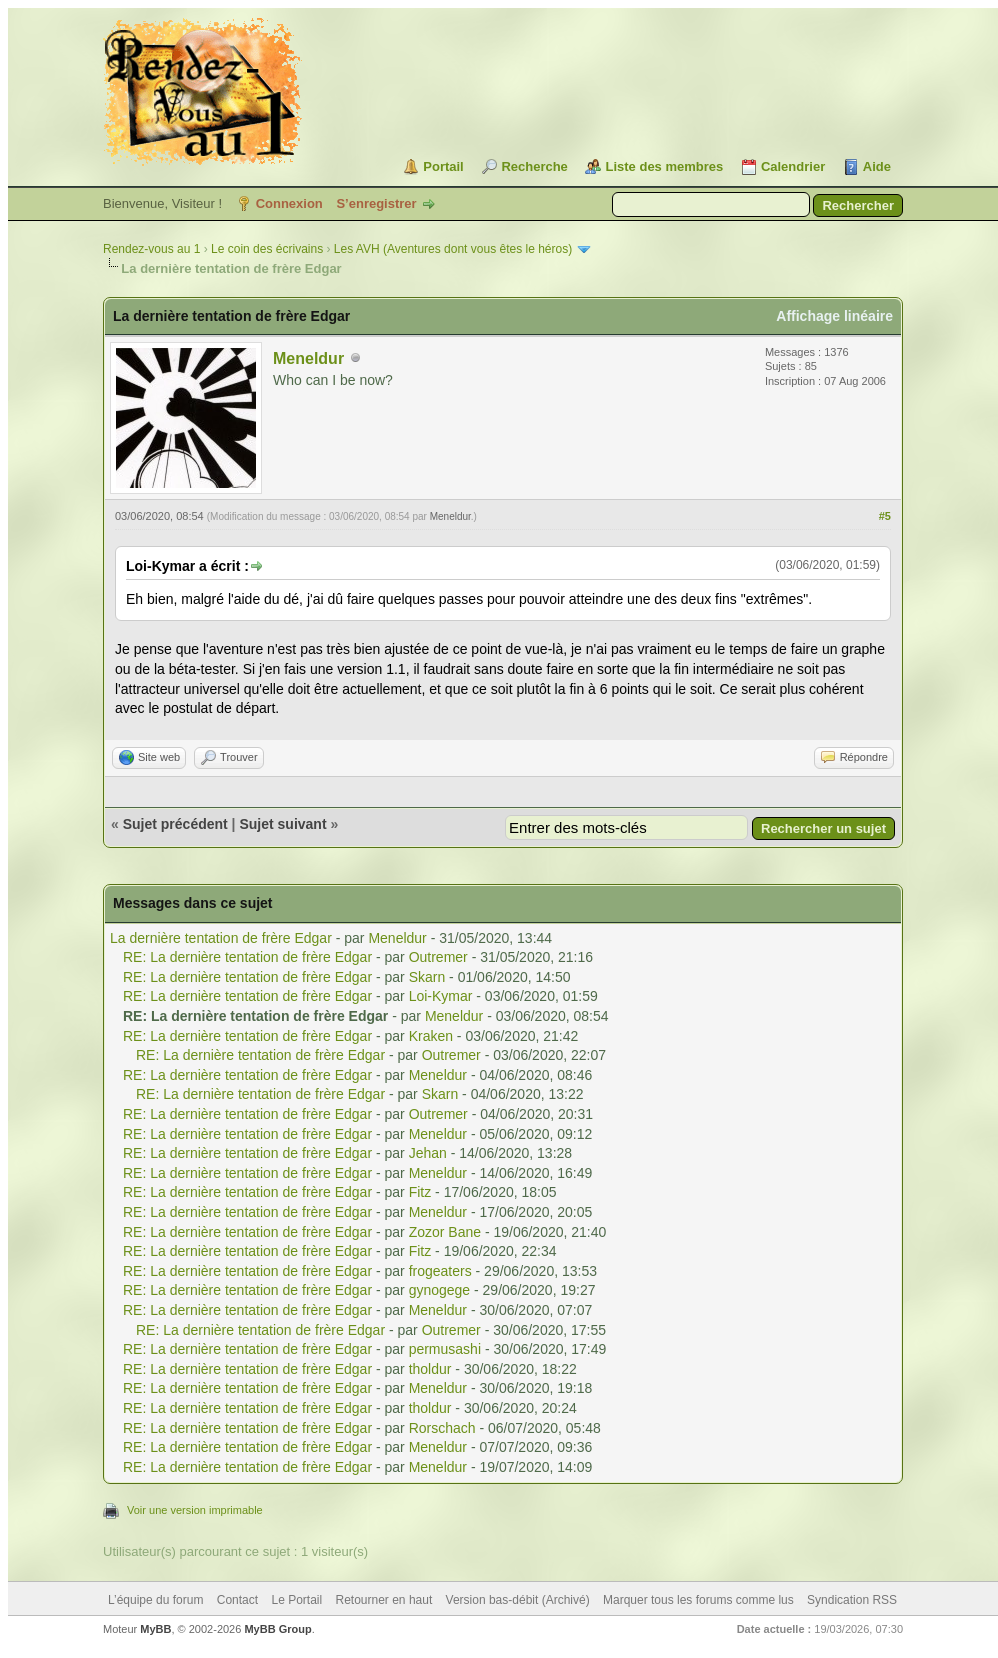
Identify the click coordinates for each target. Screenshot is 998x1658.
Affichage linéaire (834, 316)
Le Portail (296, 1600)
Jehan (428, 1153)
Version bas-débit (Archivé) (518, 1600)
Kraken (431, 1036)
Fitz (420, 1192)
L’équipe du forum (155, 1600)
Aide (877, 166)
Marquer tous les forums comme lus (698, 1600)
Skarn (427, 977)
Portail (443, 166)
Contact (237, 1600)
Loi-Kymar (441, 996)
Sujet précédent (175, 824)
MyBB (155, 1629)
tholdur (430, 1369)
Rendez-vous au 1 (151, 249)
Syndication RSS (852, 1600)
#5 (885, 516)
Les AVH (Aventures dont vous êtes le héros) (453, 249)
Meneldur (308, 358)
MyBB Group (277, 1629)
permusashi (445, 1349)
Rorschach (442, 1428)
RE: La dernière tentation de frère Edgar (247, 957)
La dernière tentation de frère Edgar (221, 938)
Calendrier (793, 166)
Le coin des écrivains (267, 249)
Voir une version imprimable (195, 1510)
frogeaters (440, 1271)
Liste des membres (664, 166)
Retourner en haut (384, 1600)
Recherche (534, 166)
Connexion (289, 203)
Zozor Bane (445, 1232)
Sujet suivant (282, 824)
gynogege (440, 1290)
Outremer (438, 957)
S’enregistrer (376, 203)
